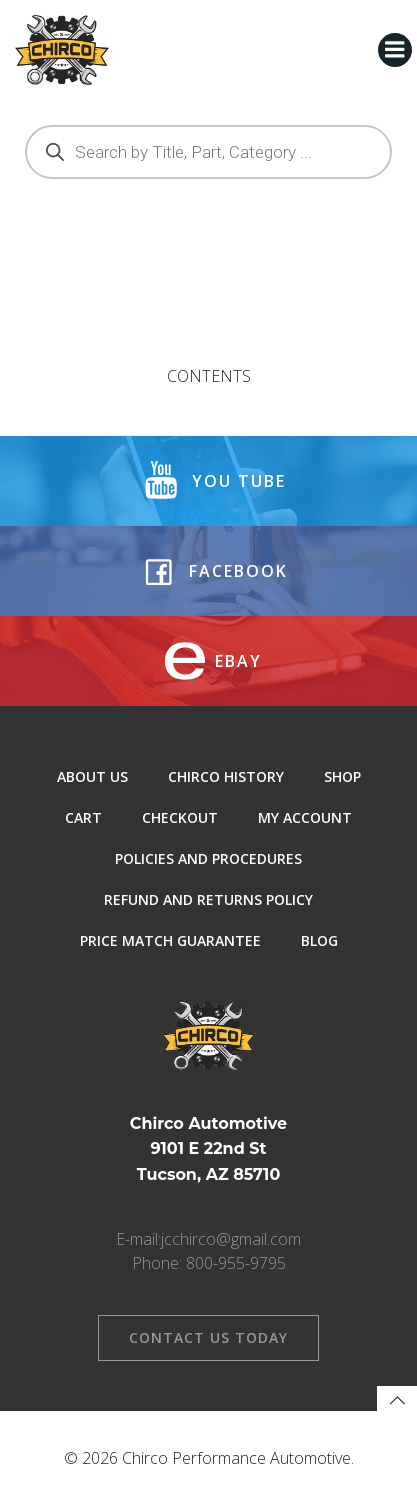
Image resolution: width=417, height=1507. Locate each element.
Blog (319, 940)
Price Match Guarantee (170, 940)
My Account (305, 817)
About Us (92, 776)
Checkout (180, 817)
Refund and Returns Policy (208, 899)
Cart (83, 817)
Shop (342, 776)
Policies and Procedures (208, 858)
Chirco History (226, 776)
